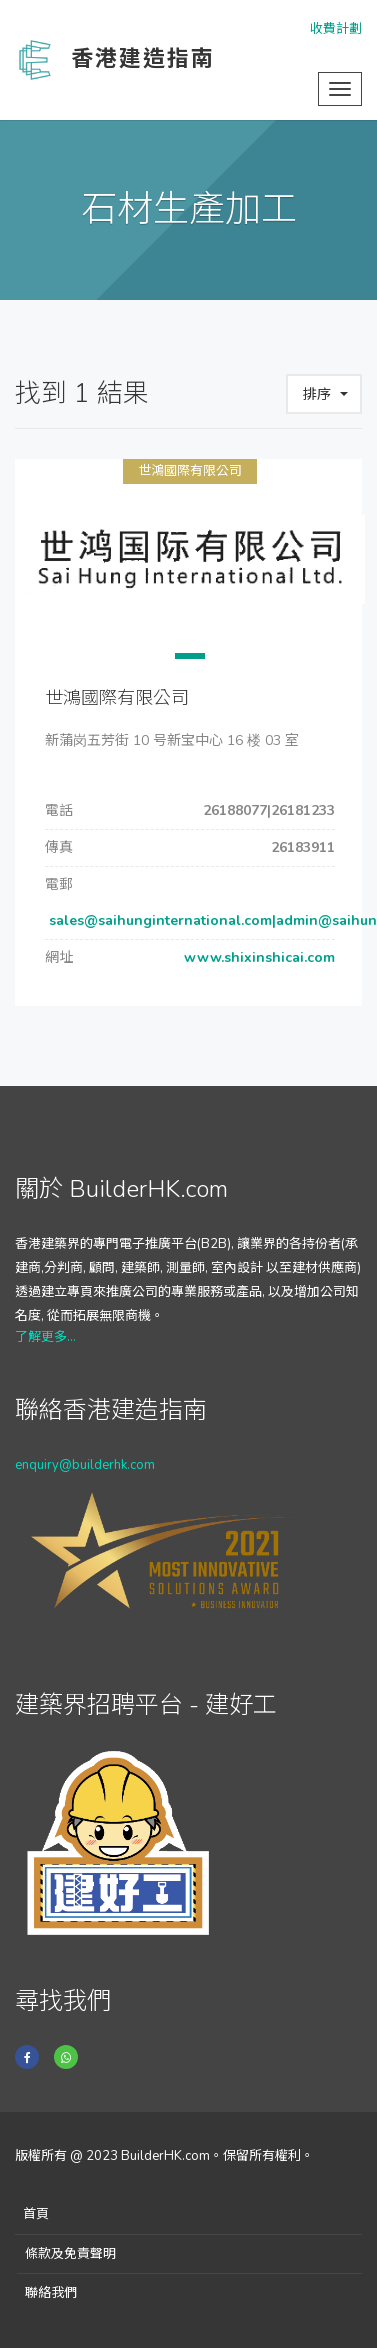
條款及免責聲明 (70, 2254)
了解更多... (45, 1337)
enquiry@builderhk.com (85, 1465)
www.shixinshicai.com (257, 957)
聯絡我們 (51, 2293)
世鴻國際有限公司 (190, 471)
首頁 (36, 2214)
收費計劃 (336, 29)
